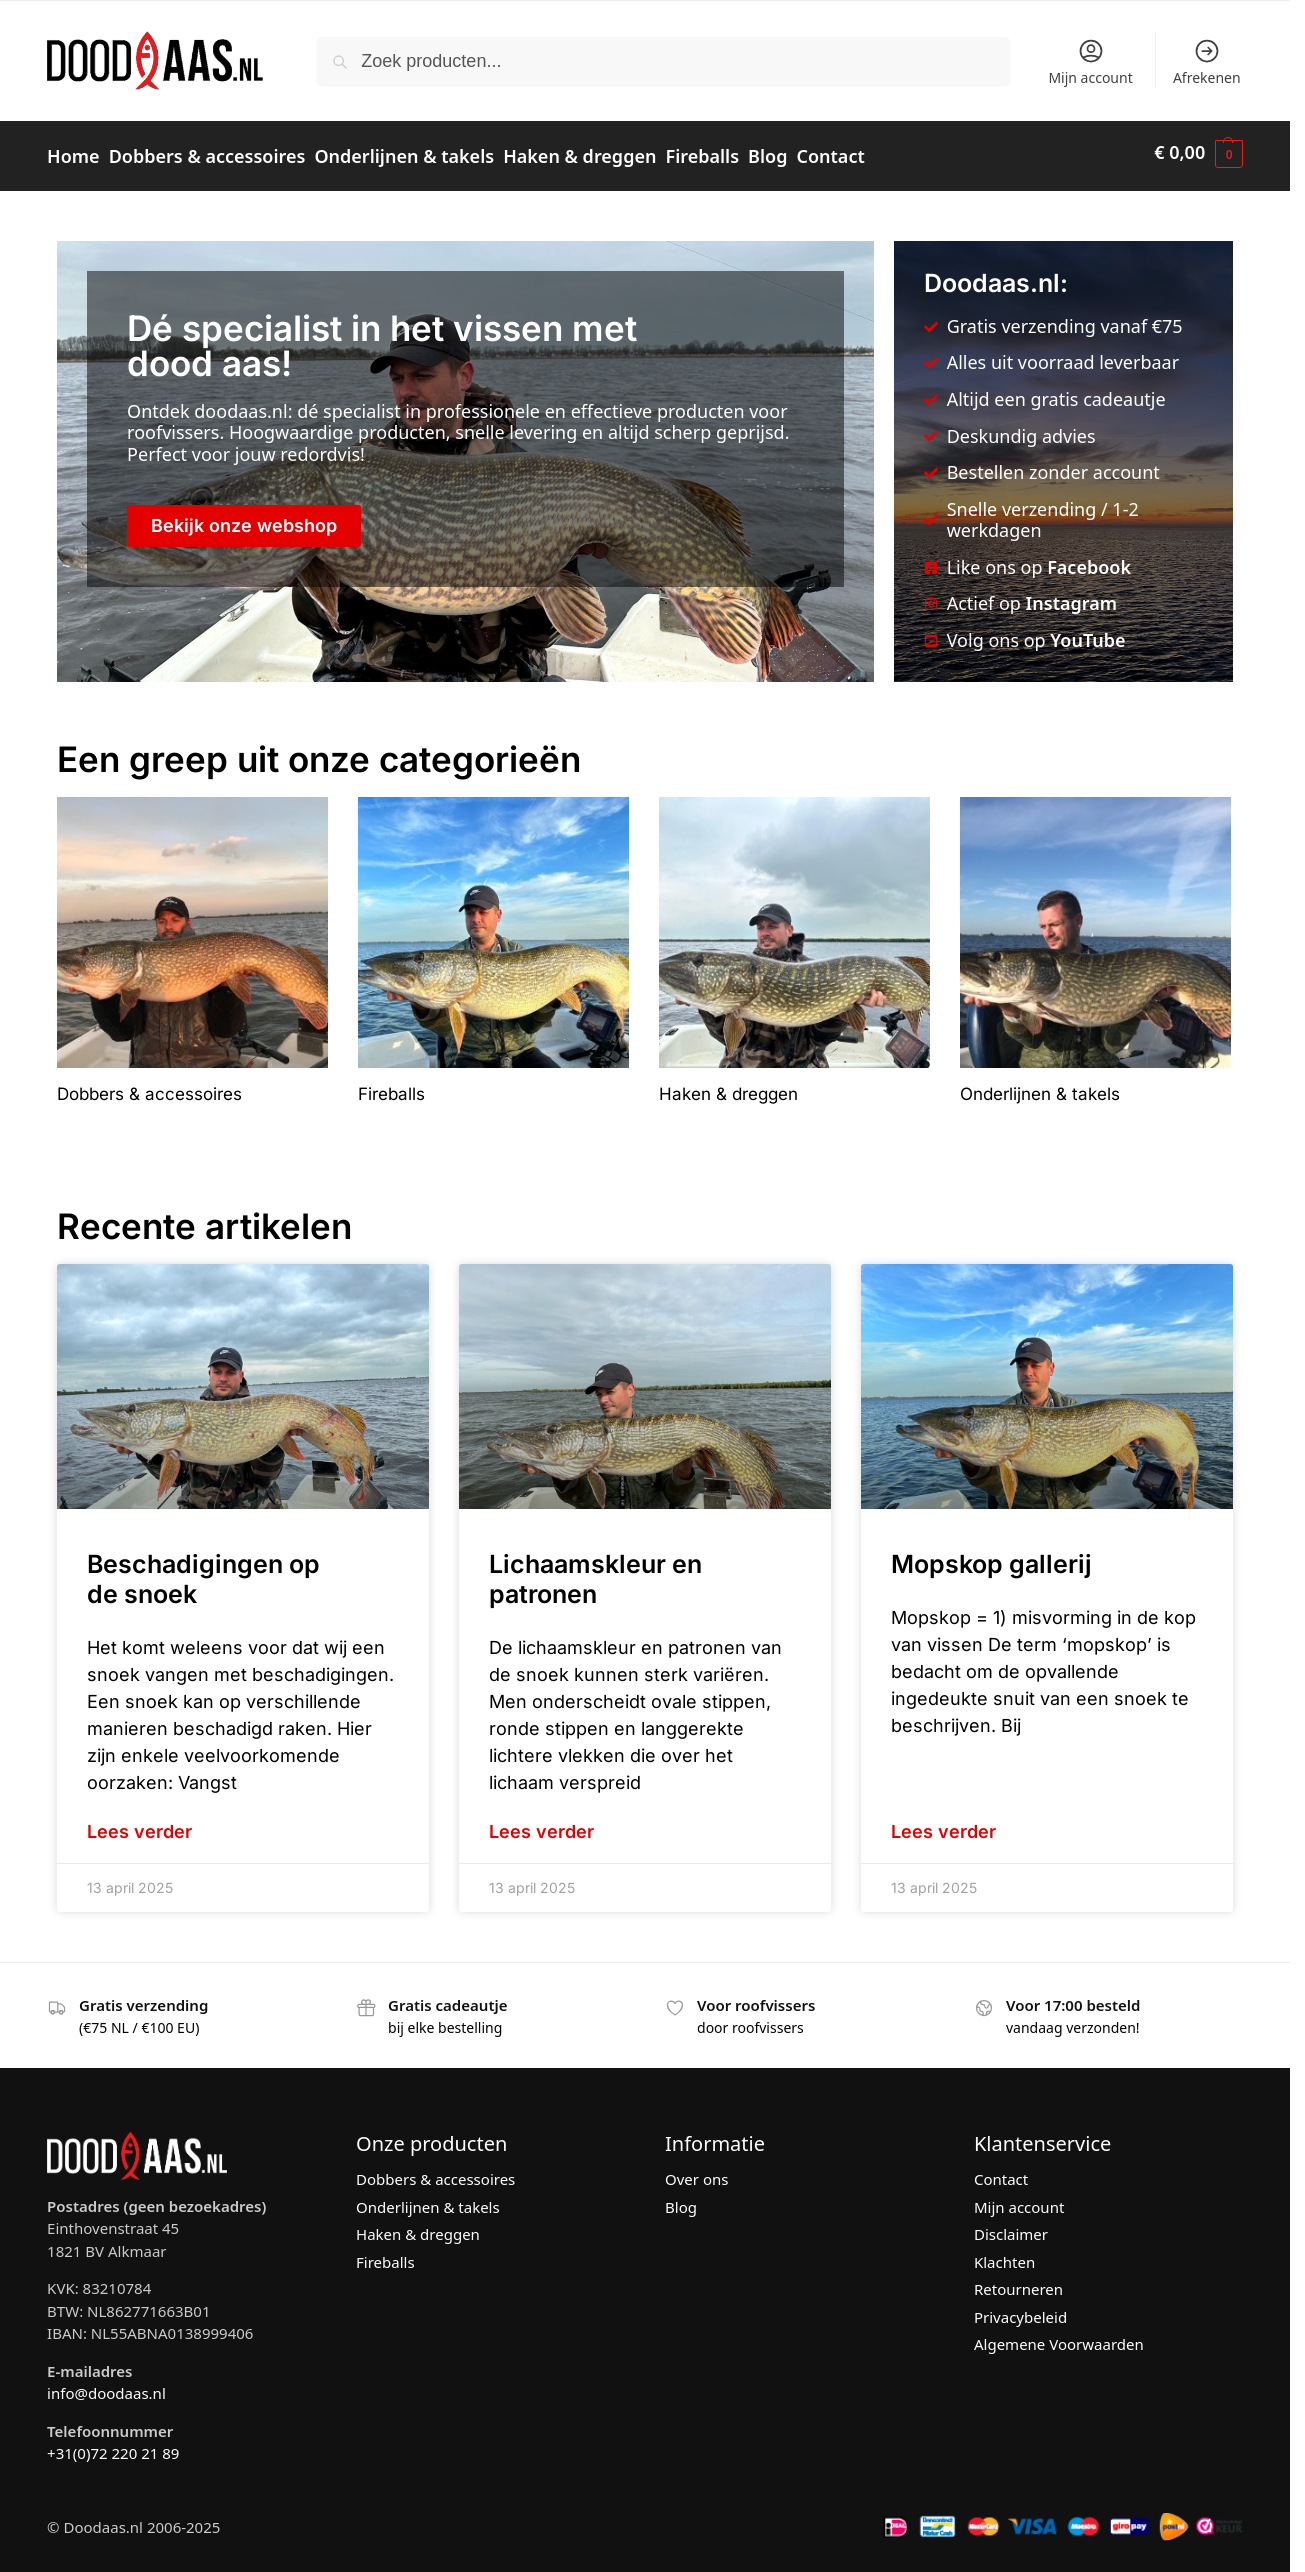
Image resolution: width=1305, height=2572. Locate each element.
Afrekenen (1207, 62)
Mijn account (1090, 62)
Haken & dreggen (418, 2226)
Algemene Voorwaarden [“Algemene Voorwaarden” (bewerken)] (1059, 2336)
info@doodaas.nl (106, 2384)
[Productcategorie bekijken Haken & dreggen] (794, 944)
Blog (681, 2198)
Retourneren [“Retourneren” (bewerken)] (1018, 2281)
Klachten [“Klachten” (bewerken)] (1004, 2253)
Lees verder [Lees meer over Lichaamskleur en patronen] (541, 1823)
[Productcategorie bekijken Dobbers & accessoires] (192, 944)
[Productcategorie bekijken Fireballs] (493, 944)
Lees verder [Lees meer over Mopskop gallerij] (943, 1823)
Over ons (696, 2171)
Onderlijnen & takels (428, 2198)
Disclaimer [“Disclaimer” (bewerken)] (1011, 2226)
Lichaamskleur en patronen (595, 1571)
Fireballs (385, 2253)
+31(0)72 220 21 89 (113, 2444)
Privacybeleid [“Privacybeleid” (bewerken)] (1020, 2308)
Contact (1001, 2171)
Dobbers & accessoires (435, 2171)
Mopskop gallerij (991, 1556)
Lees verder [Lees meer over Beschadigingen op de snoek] (139, 1823)
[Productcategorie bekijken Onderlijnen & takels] (1095, 944)
